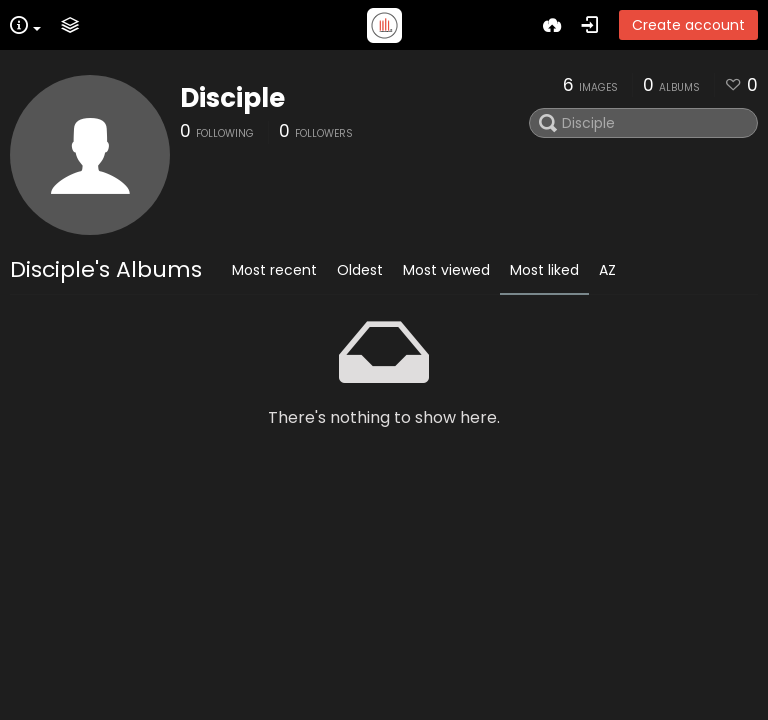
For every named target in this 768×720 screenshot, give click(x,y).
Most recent (274, 270)
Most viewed (446, 270)
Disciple (232, 98)
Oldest (360, 270)
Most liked (544, 270)
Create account (688, 25)
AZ (607, 270)
